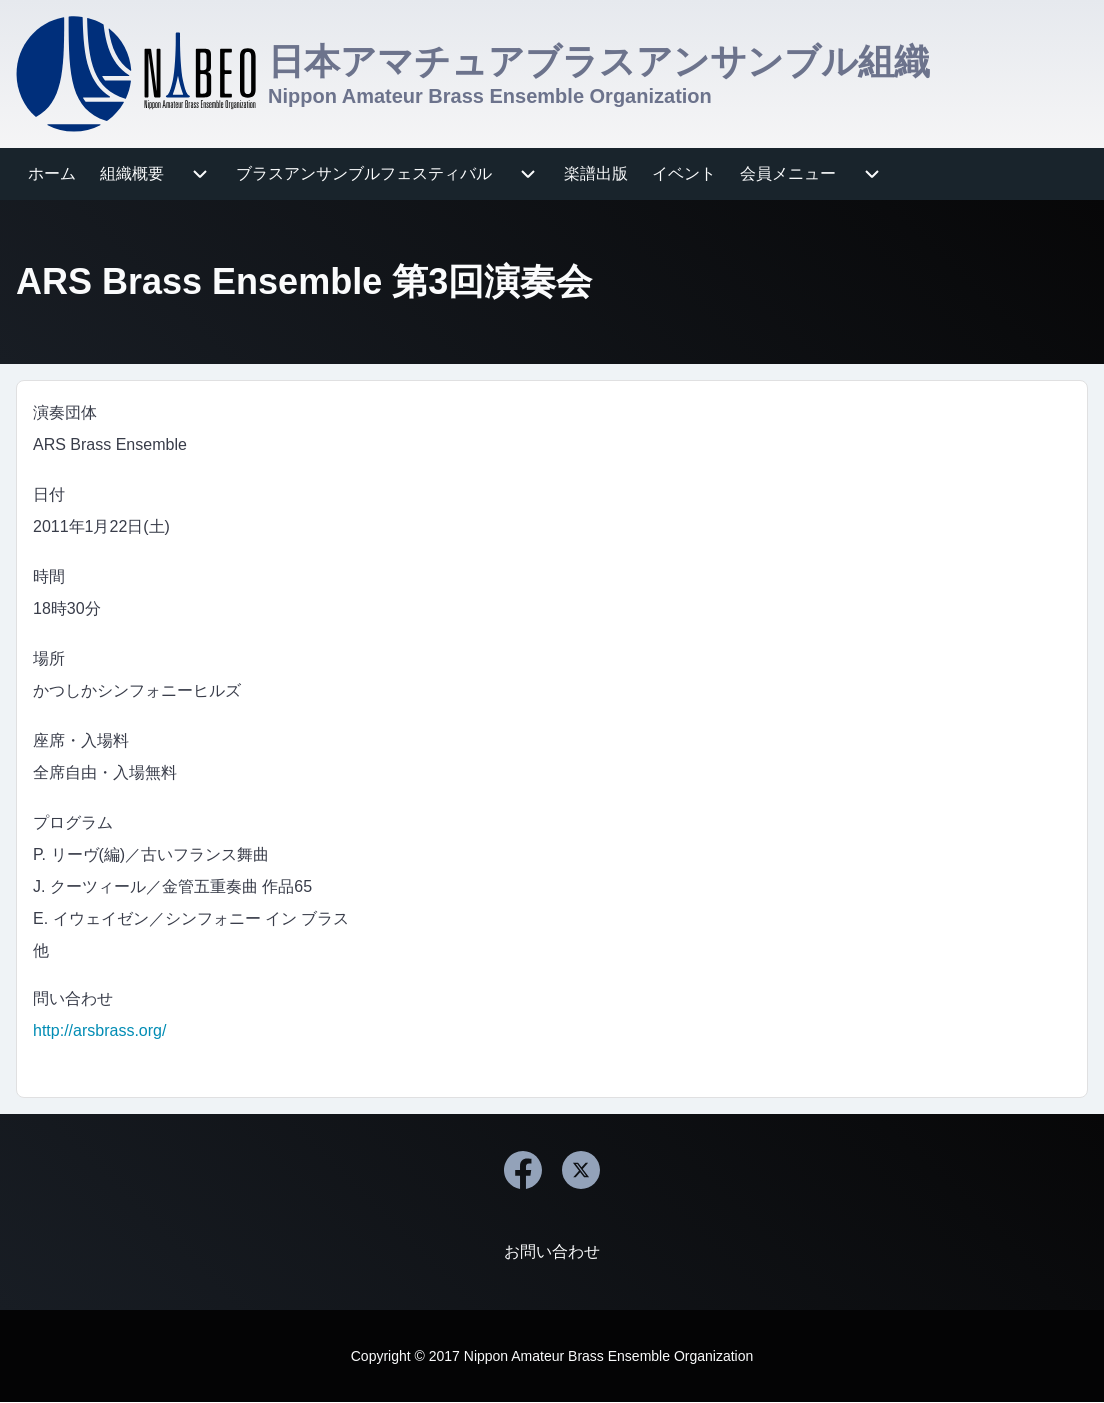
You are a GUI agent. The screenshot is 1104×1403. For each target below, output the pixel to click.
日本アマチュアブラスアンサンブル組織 (599, 61)
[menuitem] (52, 174)
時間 (49, 576)
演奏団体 (65, 412)
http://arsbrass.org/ (99, 1030)
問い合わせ (73, 998)
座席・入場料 (81, 740)
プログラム (73, 822)
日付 (49, 494)
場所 (49, 658)
